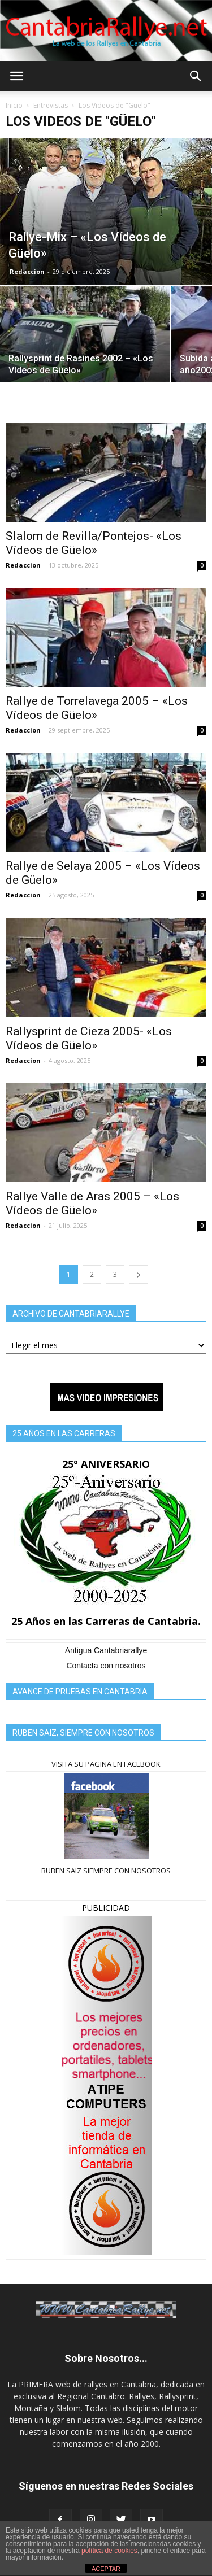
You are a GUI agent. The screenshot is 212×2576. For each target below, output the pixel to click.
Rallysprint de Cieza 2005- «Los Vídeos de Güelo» (89, 1038)
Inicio (14, 105)
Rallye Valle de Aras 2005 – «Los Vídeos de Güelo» (92, 1203)
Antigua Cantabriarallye (106, 1650)
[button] (196, 76)
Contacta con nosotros (105, 1665)
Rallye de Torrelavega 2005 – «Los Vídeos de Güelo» (97, 708)
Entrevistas (50, 105)
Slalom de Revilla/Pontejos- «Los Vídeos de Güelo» (93, 543)
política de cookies (109, 2551)
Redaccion (27, 271)
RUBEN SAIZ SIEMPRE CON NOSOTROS (106, 1870)
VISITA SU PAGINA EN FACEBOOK (106, 1764)
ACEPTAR (106, 2568)
